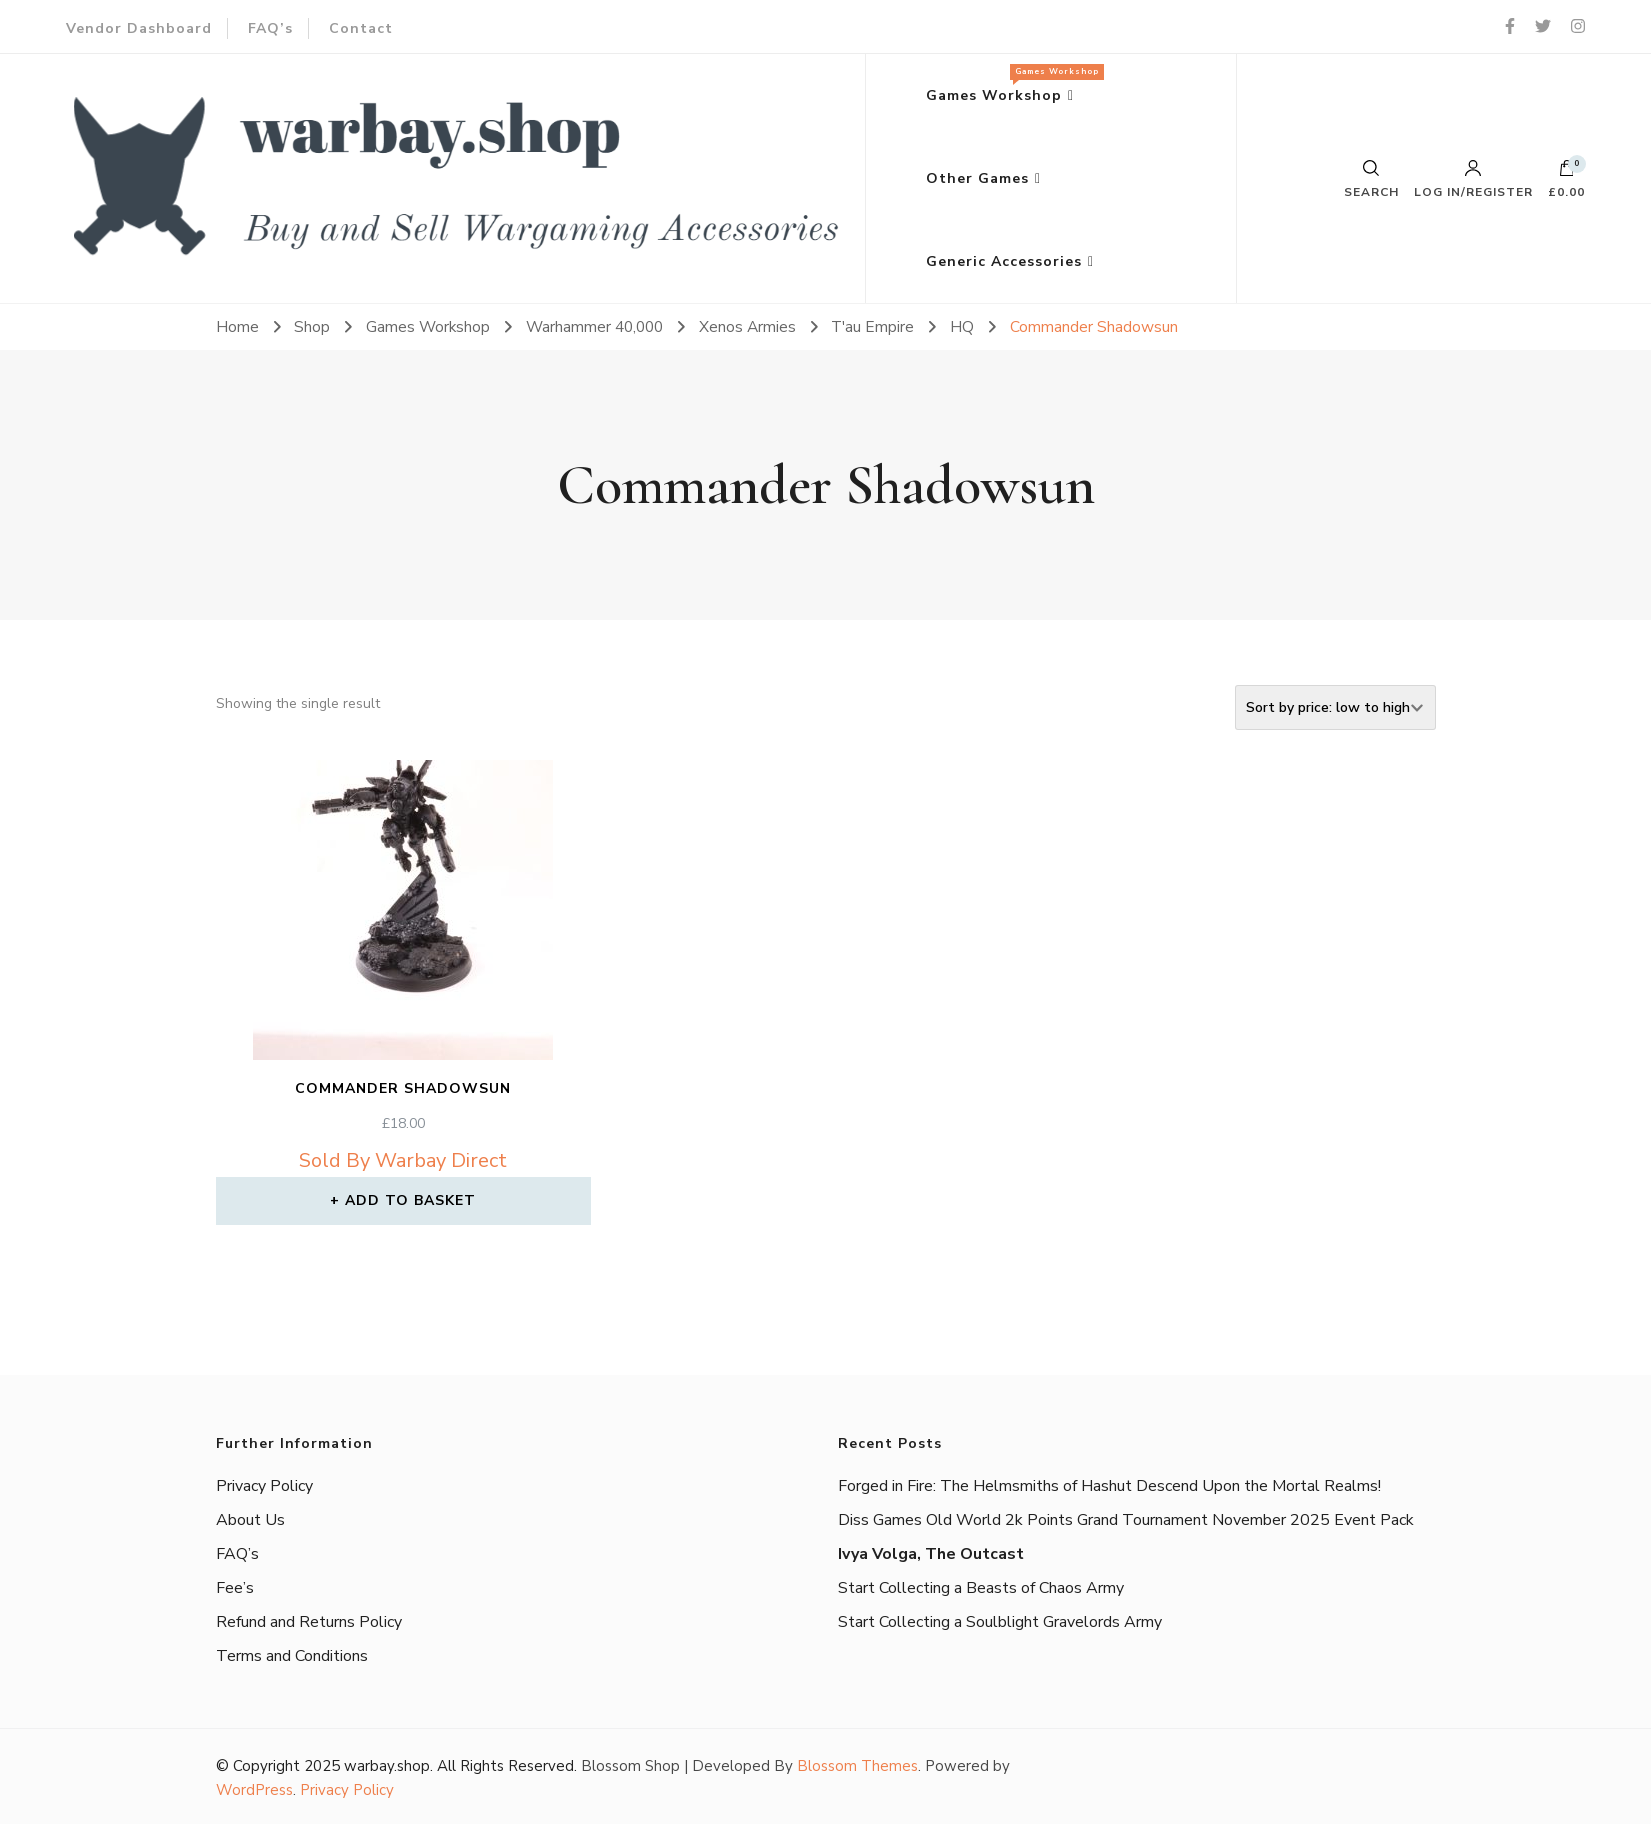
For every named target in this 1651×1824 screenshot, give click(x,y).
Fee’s (235, 1588)
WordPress (254, 1790)
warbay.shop (387, 1766)
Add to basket (410, 1200)
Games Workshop (1010, 84)
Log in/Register (1473, 179)
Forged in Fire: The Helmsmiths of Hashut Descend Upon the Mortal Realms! (1109, 1486)
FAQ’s (270, 28)
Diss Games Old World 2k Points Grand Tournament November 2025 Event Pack (1126, 1520)
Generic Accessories (1004, 261)
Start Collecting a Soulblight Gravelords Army (1000, 1622)
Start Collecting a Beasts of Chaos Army (981, 1588)
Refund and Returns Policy (309, 1622)
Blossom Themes (857, 1766)
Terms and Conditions (292, 1656)
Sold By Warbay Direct (403, 1160)
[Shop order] (1335, 707)
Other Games (977, 178)
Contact (361, 28)
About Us (250, 1520)
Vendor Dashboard (139, 28)
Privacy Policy (264, 1486)
